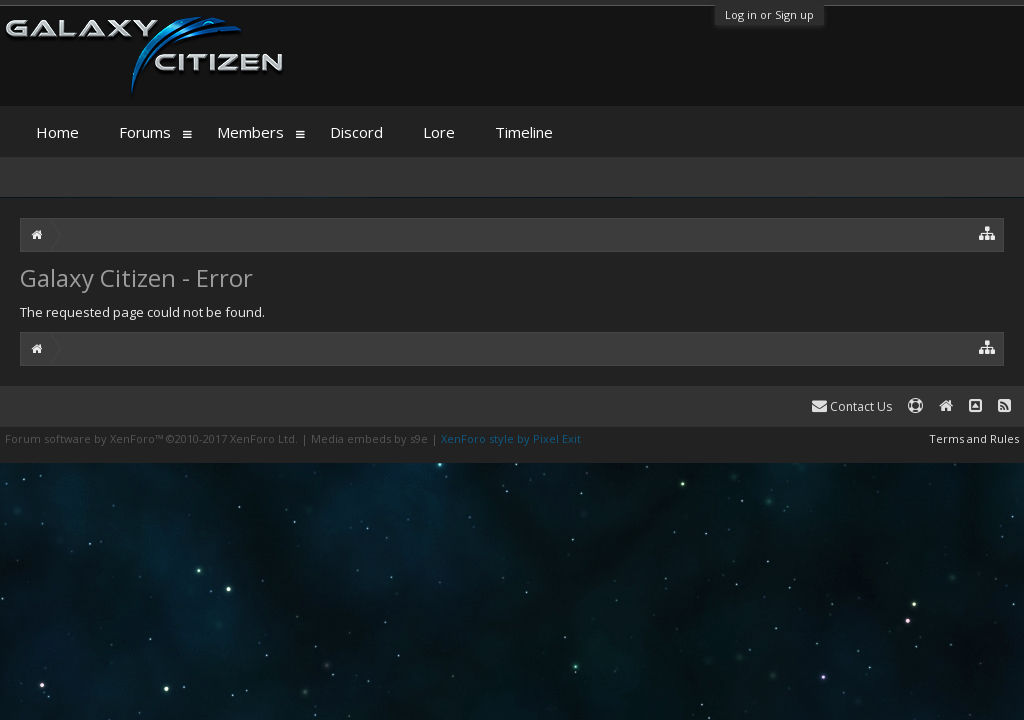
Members (250, 132)
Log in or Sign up (769, 14)
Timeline (524, 132)
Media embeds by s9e (369, 438)
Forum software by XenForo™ (151, 438)
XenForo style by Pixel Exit (511, 438)
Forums (145, 132)
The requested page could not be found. (142, 312)
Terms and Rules (974, 438)
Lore (439, 132)
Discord (356, 132)
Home (57, 132)
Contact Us (852, 406)
